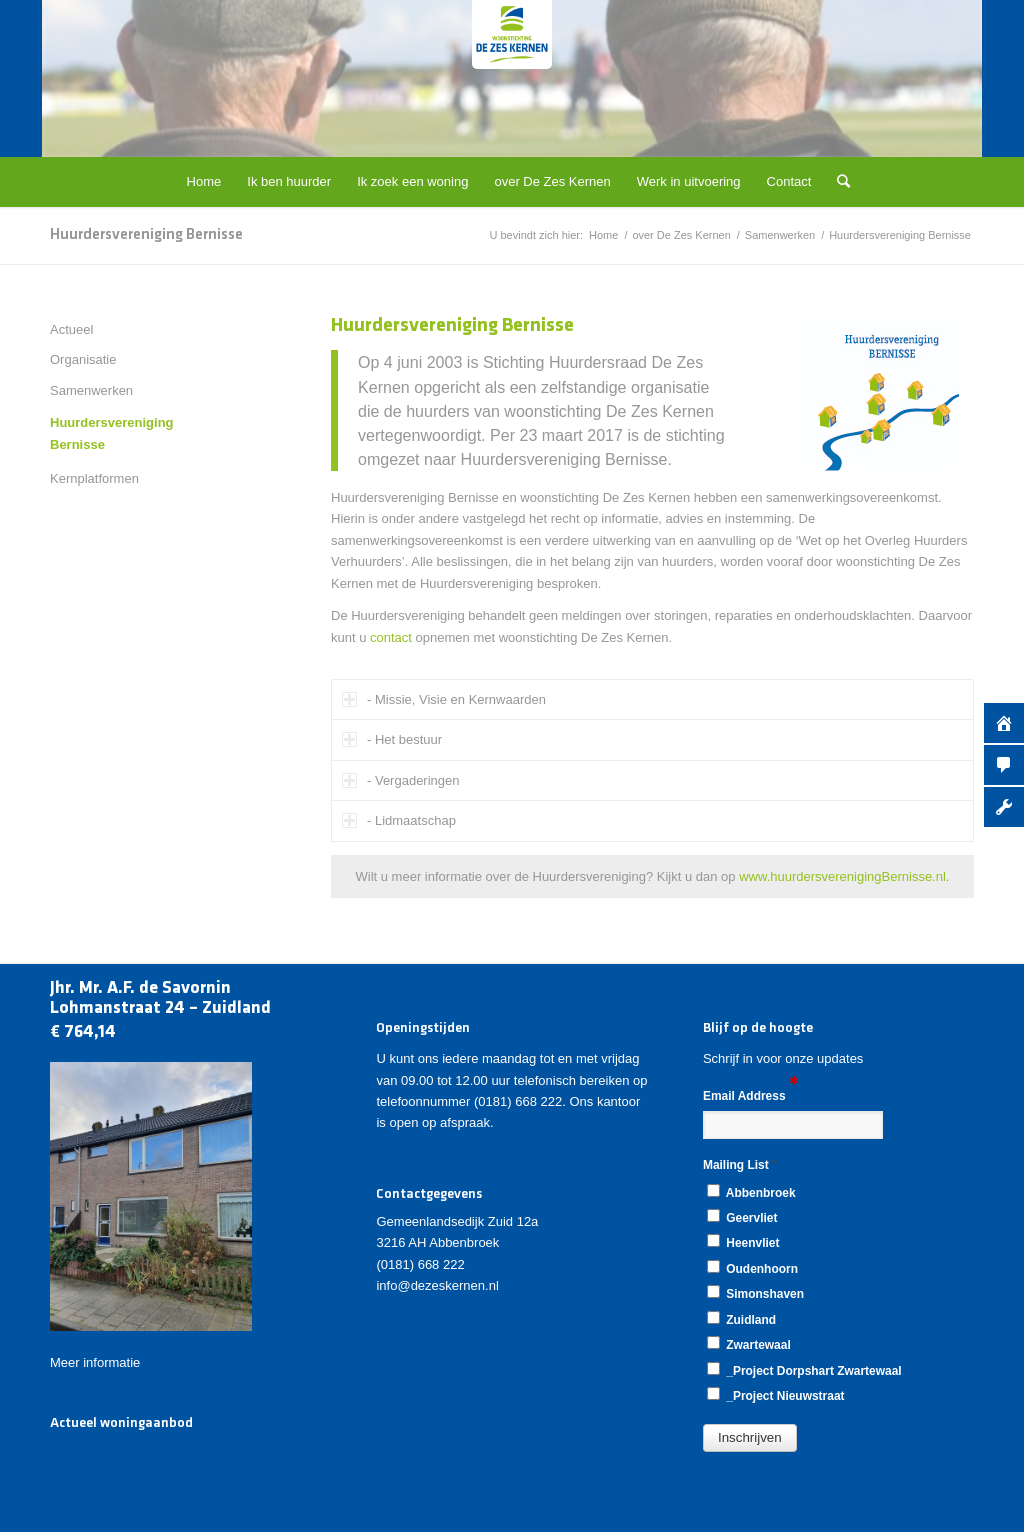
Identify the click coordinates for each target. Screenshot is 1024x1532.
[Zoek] (837, 182)
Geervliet (742, 1217)
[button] (750, 1438)
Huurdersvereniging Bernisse (146, 235)
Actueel (71, 329)
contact (391, 637)
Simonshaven (755, 1293)
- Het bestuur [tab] (392, 739)
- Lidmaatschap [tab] (399, 820)
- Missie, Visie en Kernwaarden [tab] (444, 699)
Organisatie (83, 359)
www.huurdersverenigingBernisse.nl (842, 876)
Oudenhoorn (752, 1268)
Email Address (750, 1094)
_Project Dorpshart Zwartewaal (804, 1370)
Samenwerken (91, 390)
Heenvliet (743, 1242)
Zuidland (741, 1319)
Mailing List (740, 1164)
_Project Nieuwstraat (776, 1395)
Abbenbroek (751, 1192)
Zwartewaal (749, 1344)
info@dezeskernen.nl (437, 1285)
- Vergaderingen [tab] (401, 780)
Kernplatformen (94, 478)
